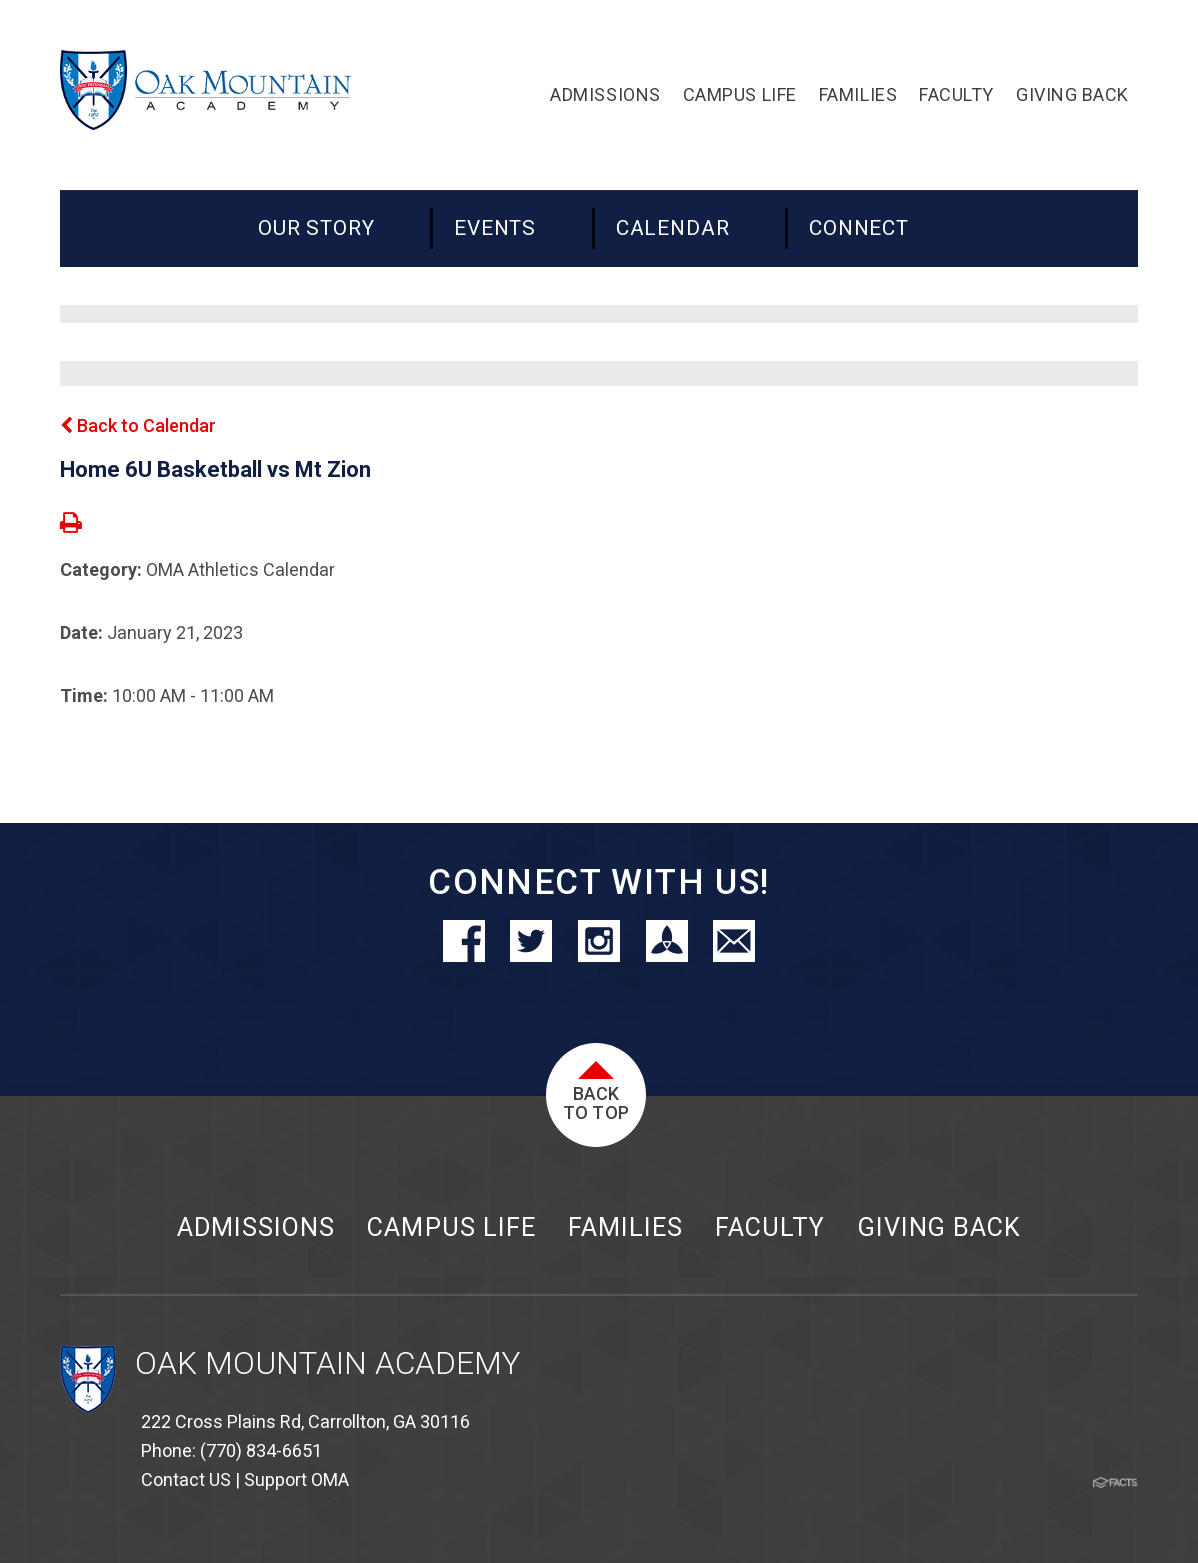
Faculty (770, 1227)
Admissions (256, 1227)
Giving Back (939, 1227)
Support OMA (296, 1479)
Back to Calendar (138, 425)
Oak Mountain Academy (327, 1363)
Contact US (186, 1479)
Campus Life (451, 1227)
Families (625, 1227)
